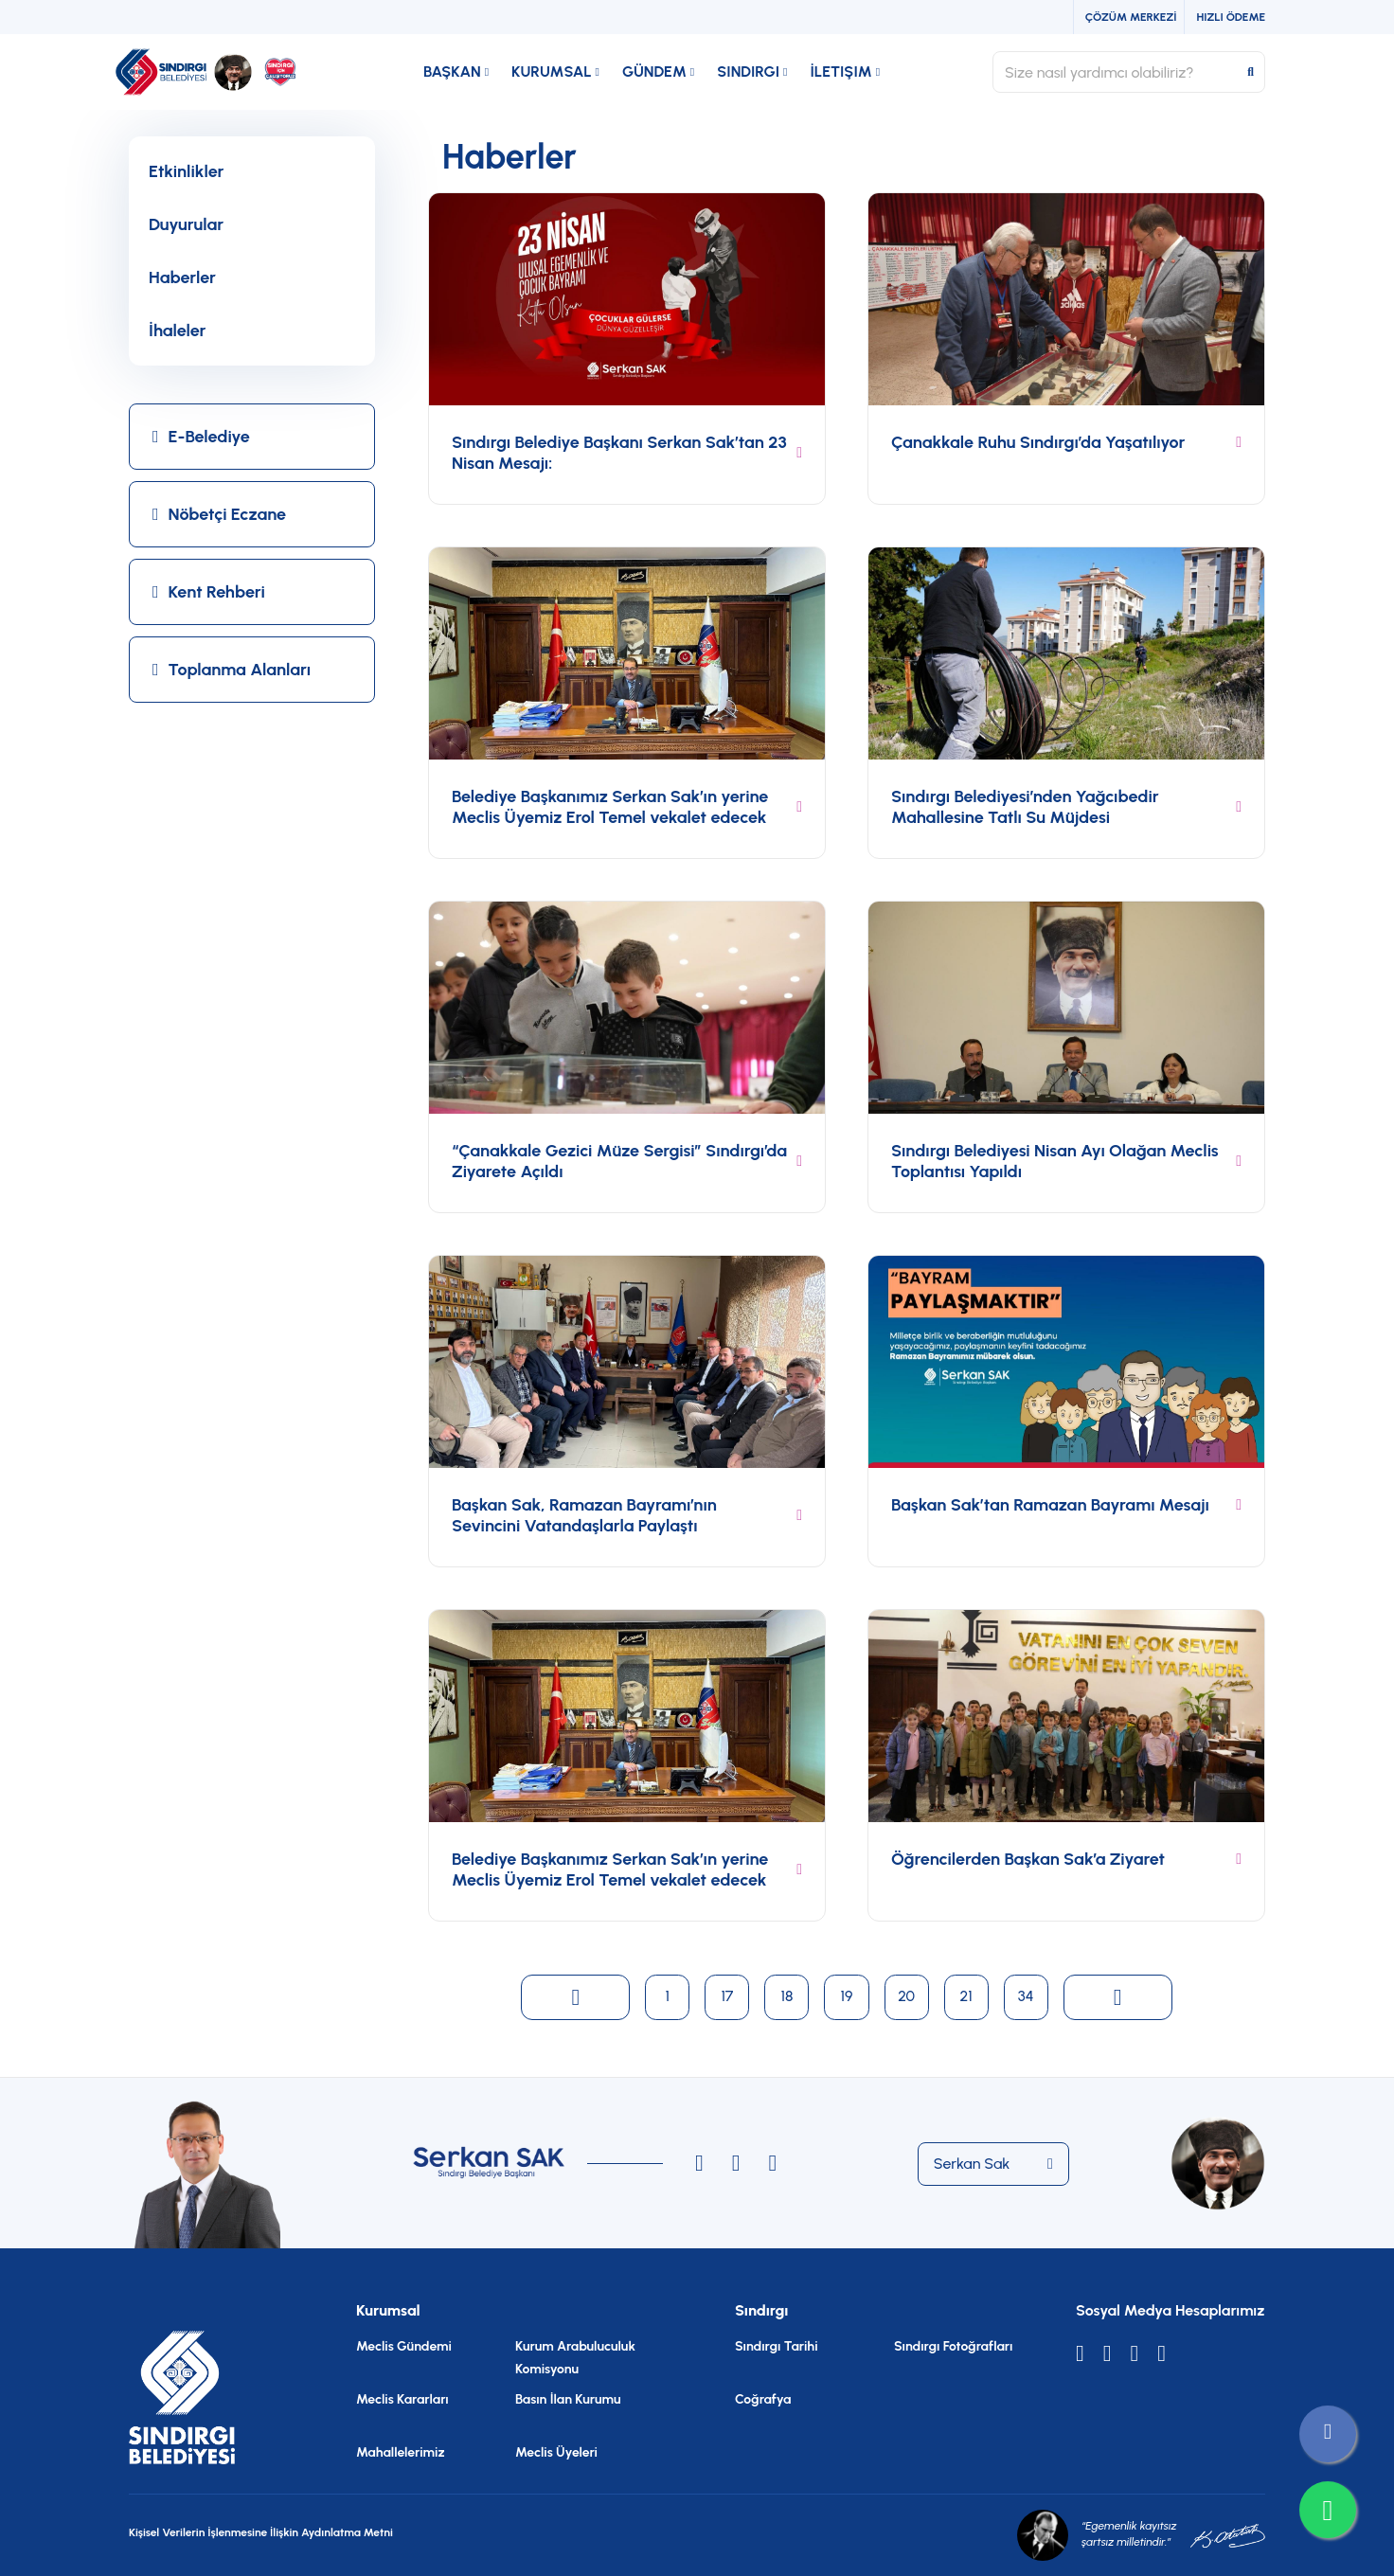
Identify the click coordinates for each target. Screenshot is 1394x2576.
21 (967, 1996)
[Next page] (1120, 1997)
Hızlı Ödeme (1230, 17)
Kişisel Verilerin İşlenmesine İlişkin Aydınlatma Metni (261, 2532)
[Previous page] (572, 1997)
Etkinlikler (186, 171)
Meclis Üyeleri (556, 2452)
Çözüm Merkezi (1131, 17)
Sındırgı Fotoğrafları (953, 2346)
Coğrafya (763, 2399)
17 (725, 1996)
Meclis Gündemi (404, 2346)
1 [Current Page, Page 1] (665, 1996)
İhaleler (177, 330)
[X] (1080, 2353)
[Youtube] (1135, 2353)
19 (846, 1996)
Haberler (182, 277)
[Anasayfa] (214, 72)
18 (785, 1996)
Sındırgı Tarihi (776, 2346)
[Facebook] (1161, 2353)
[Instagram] (699, 2163)
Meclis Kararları (402, 2399)
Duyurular (186, 224)
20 (907, 1996)
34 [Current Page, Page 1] (1029, 1996)
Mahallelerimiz (400, 2452)
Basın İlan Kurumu (568, 2399)
